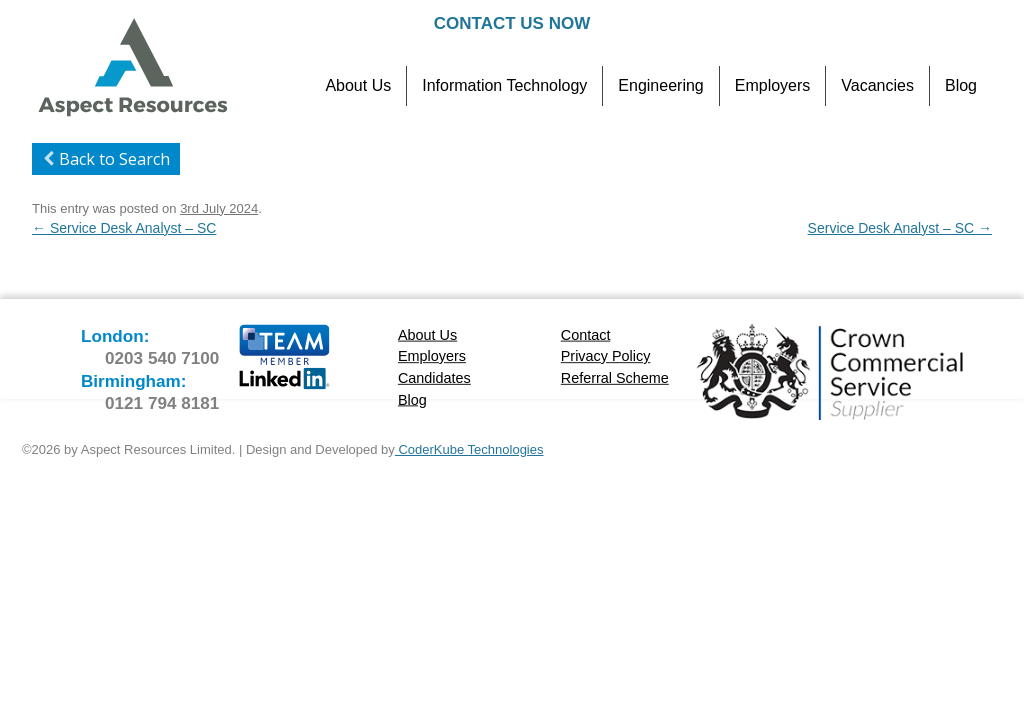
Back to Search (103, 159)
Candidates (434, 377)
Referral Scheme (615, 377)
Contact (586, 334)
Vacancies (877, 85)
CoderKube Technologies (469, 449)
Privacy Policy (606, 356)
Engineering (660, 85)
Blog (961, 85)
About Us (358, 85)
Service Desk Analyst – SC (124, 228)
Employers (773, 85)
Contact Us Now (512, 23)
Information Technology (504, 85)
